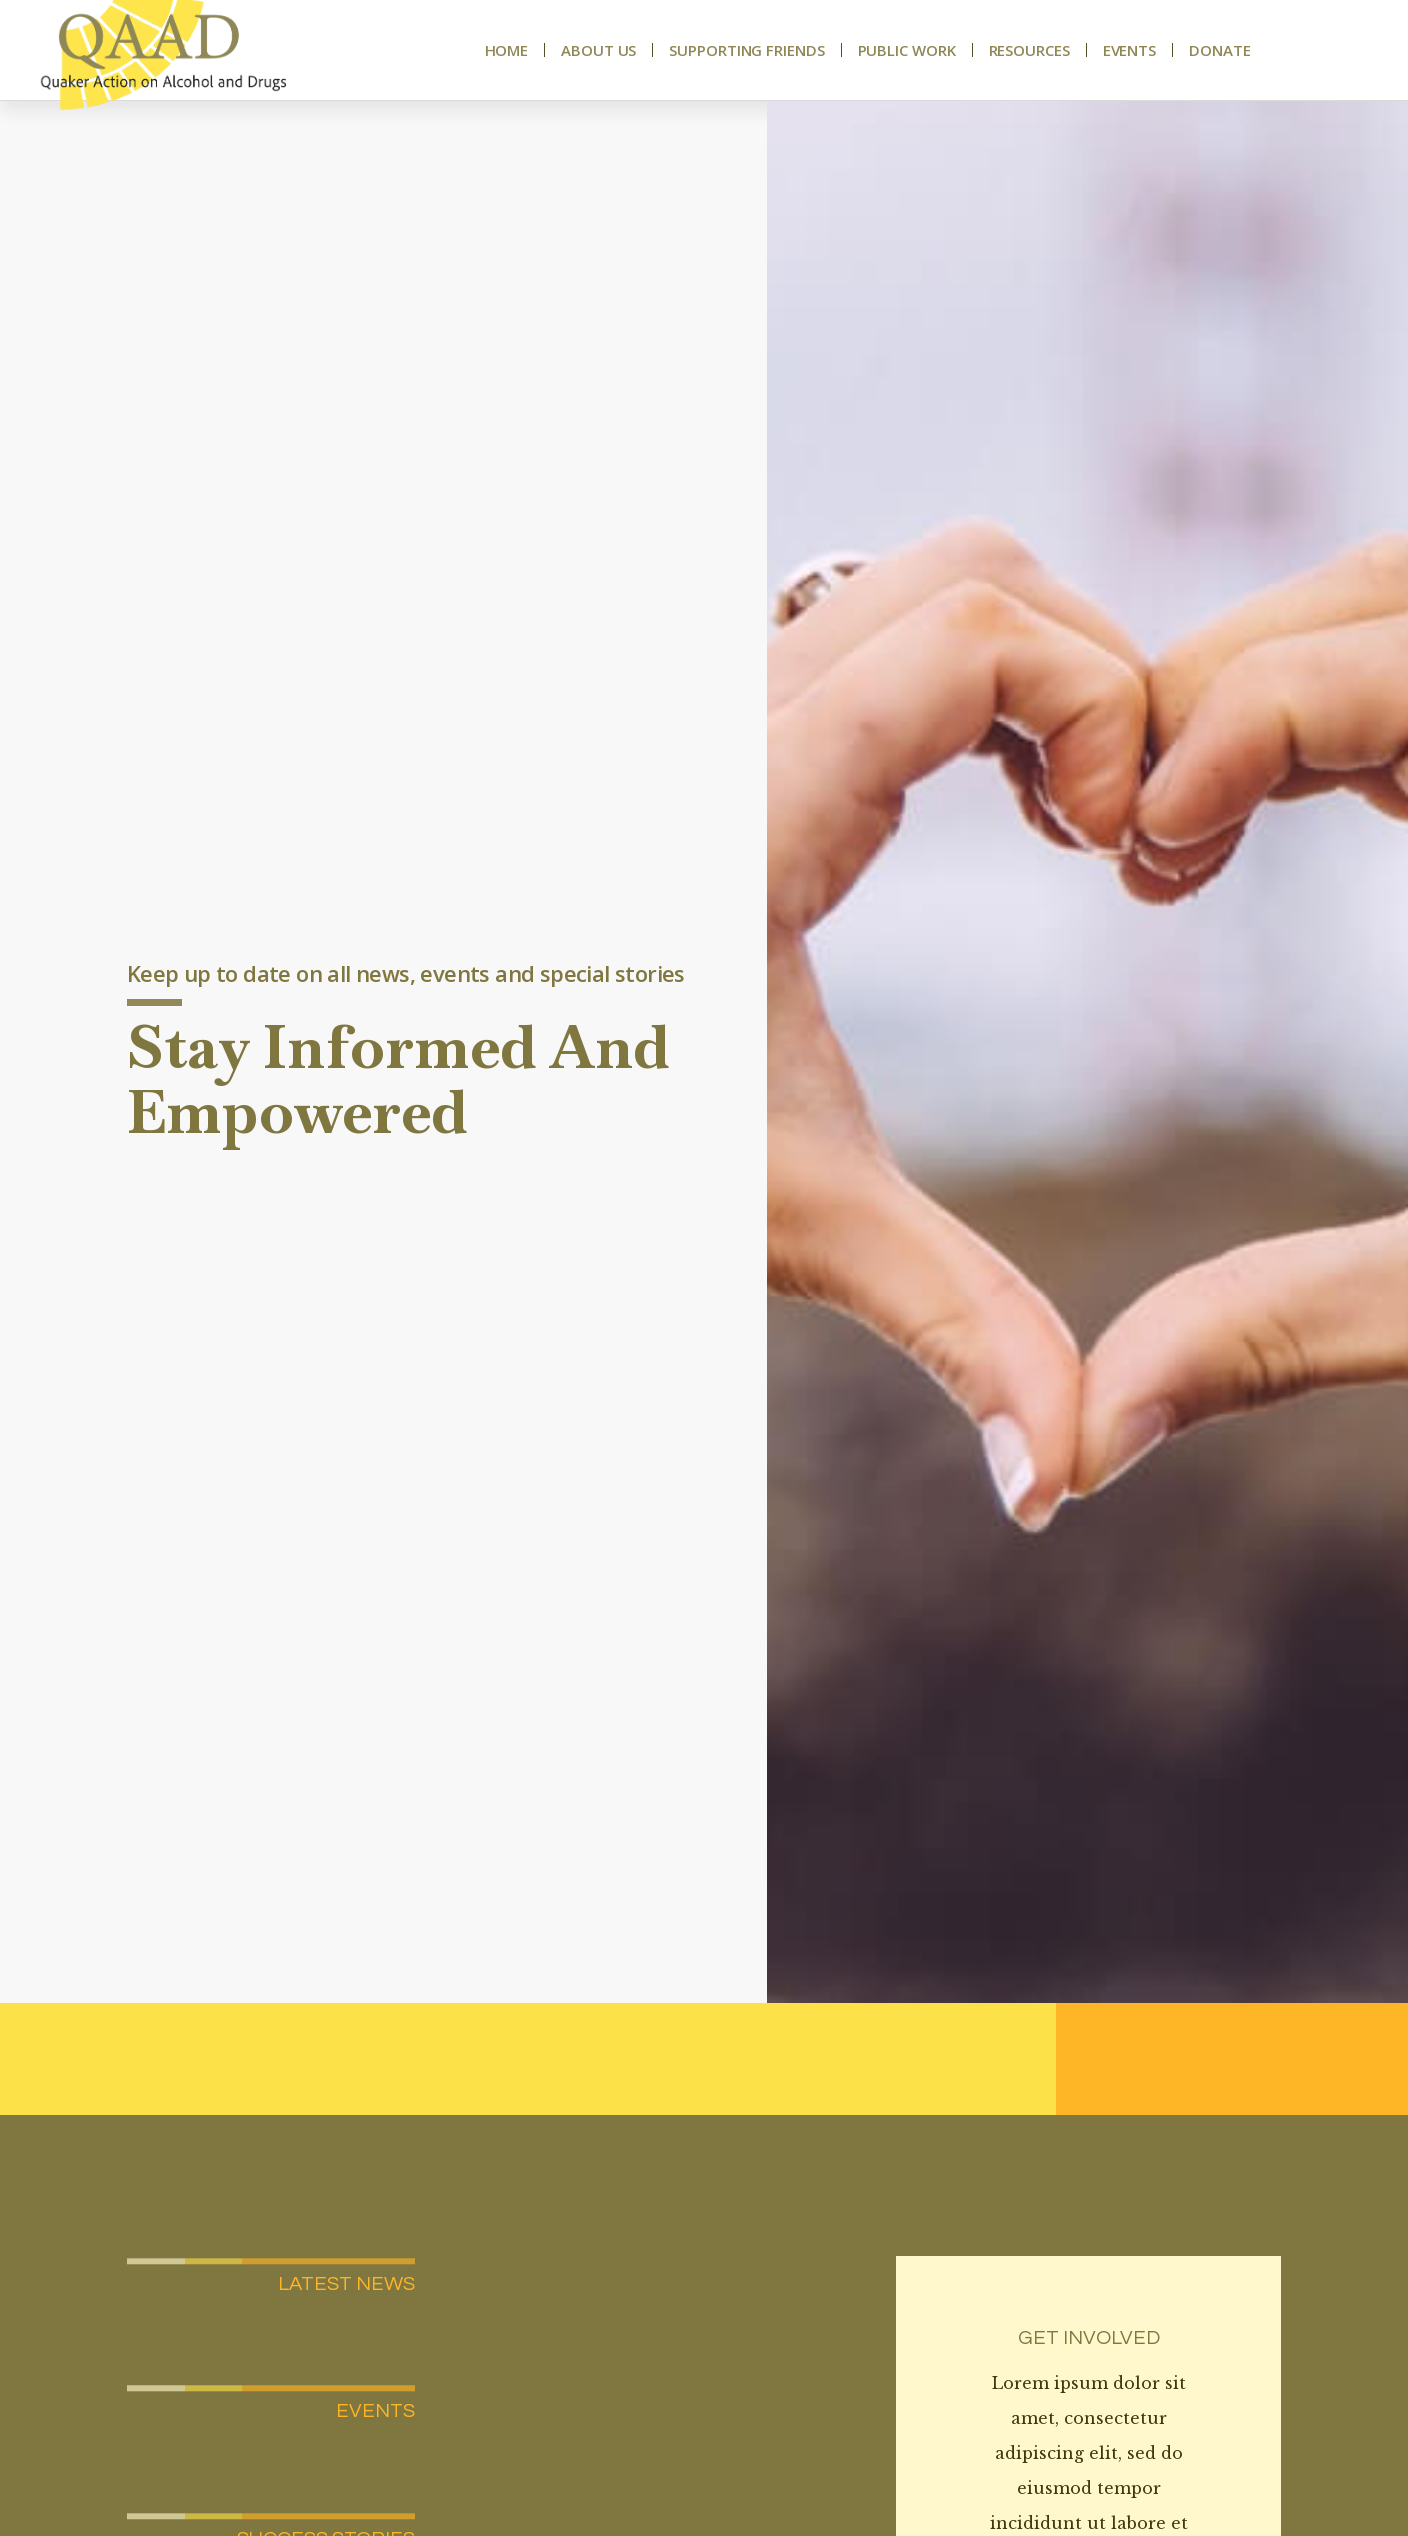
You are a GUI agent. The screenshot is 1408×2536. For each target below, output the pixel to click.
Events (1129, 50)
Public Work (907, 50)
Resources (1029, 50)
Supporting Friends (746, 50)
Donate (1219, 50)
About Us (598, 50)
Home (507, 50)
